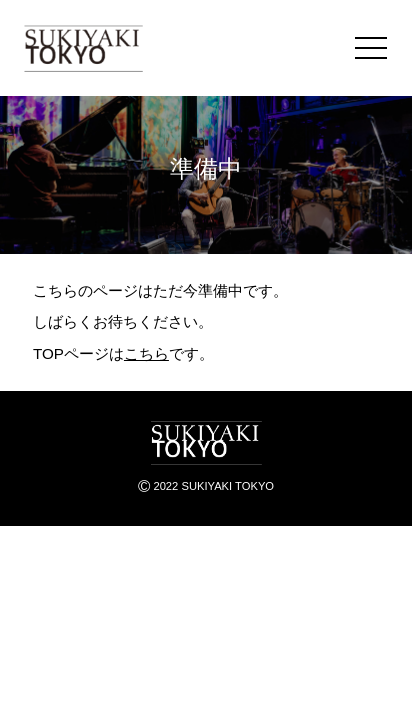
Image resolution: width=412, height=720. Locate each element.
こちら (146, 353)
